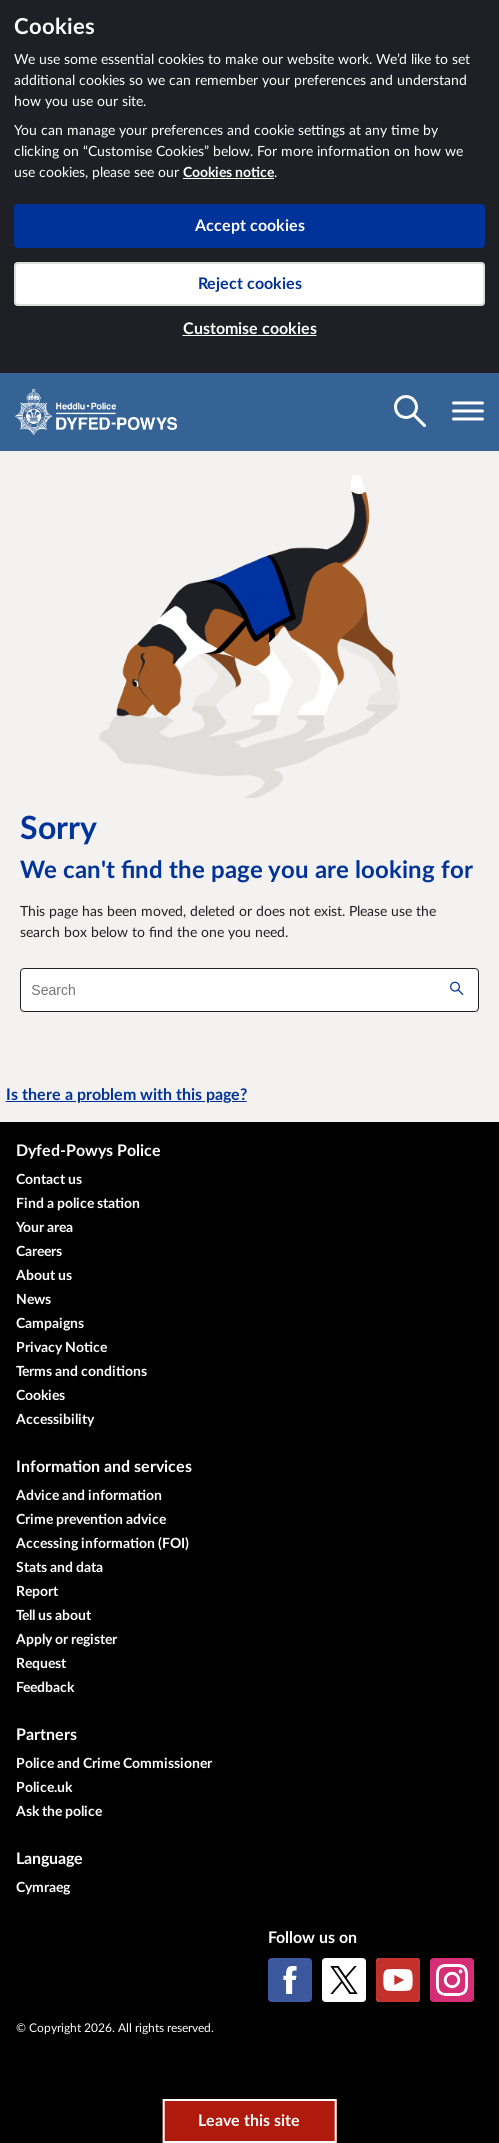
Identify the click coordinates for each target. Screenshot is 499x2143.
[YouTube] (398, 1980)
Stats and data (59, 1568)
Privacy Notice (61, 1348)
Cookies (40, 1396)
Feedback (45, 1688)
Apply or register (66, 1640)
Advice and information (89, 1496)
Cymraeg (43, 1888)
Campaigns (50, 1324)
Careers (39, 1252)
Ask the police (59, 1812)
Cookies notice (228, 173)
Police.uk (44, 1788)
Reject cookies (250, 284)
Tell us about (53, 1616)
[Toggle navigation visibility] (468, 411)
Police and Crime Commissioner (114, 1764)
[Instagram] (452, 1980)
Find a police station (78, 1204)
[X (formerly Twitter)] (344, 1980)
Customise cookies (250, 329)
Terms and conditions (81, 1372)
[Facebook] (290, 1980)
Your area (44, 1228)
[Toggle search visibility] (410, 411)
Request (41, 1664)
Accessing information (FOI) (102, 1544)
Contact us (49, 1180)
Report (37, 1592)
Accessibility (55, 1420)
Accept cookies (250, 226)
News (33, 1300)
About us (44, 1276)
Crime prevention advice (91, 1520)
